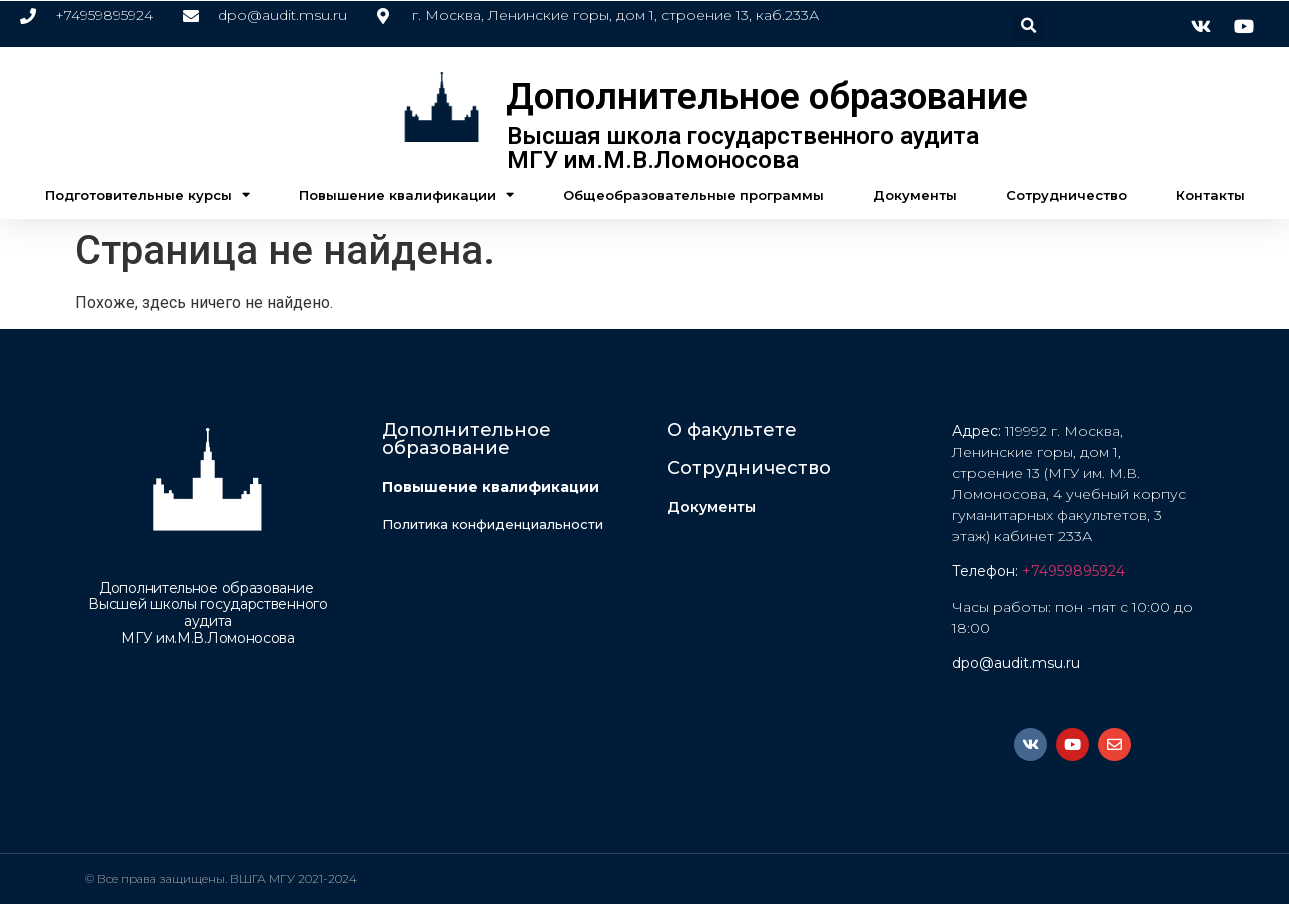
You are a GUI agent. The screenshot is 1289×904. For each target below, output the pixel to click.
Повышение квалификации (406, 194)
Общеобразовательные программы (693, 195)
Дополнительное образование (767, 96)
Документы (915, 195)
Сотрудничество (1066, 195)
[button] (1028, 25)
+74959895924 (1073, 571)
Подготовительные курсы (147, 194)
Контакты (1210, 195)
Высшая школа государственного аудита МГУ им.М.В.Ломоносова (743, 148)
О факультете (732, 430)
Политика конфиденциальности (492, 524)
